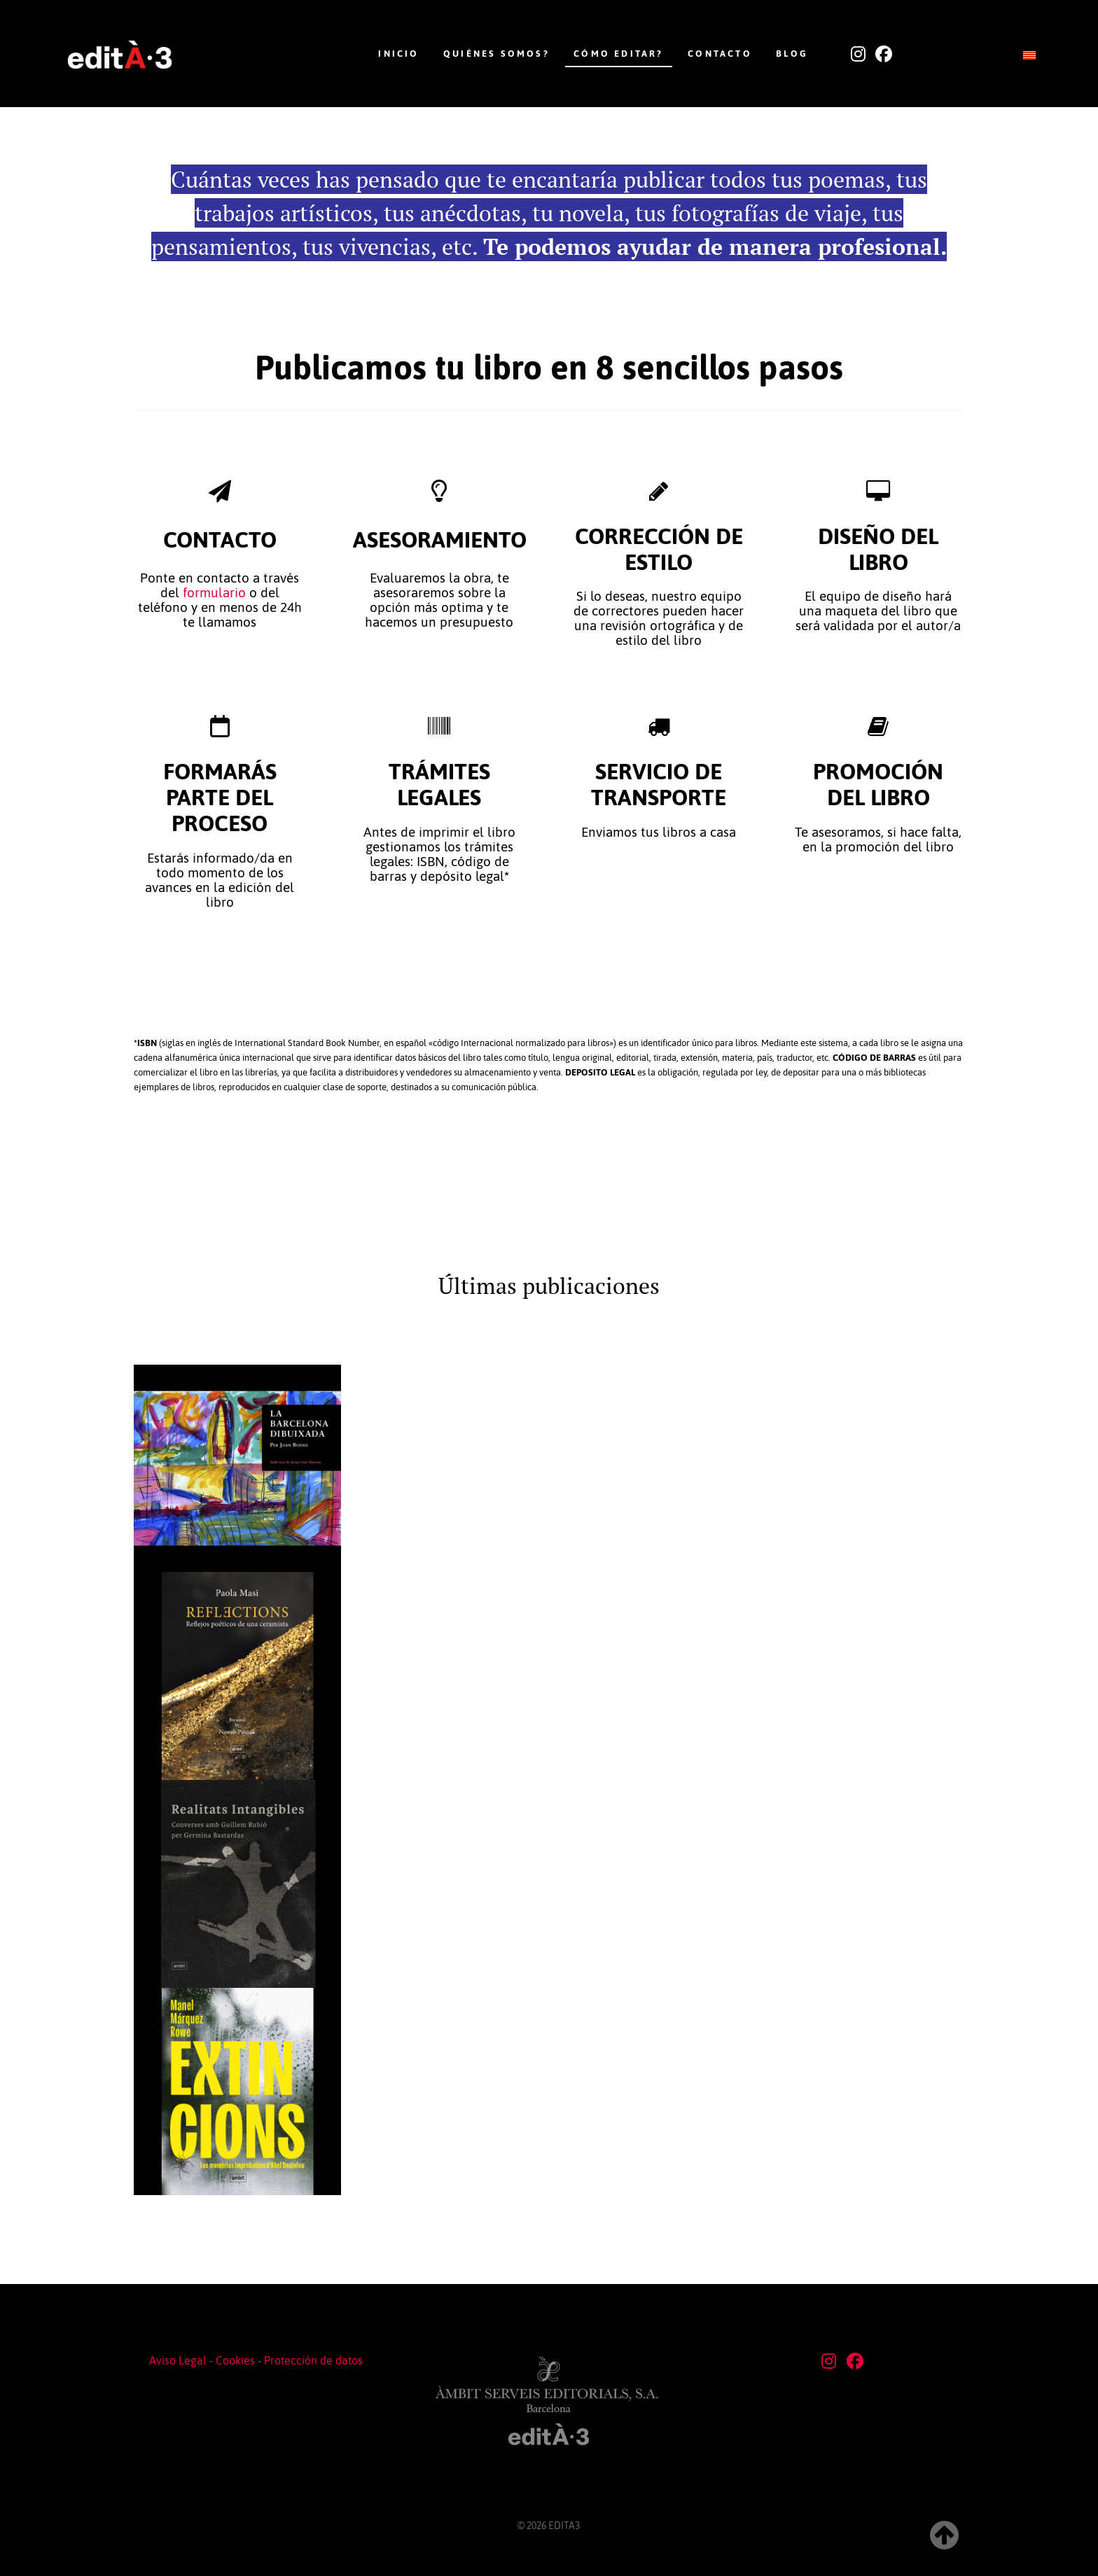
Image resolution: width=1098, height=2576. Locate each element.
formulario (214, 592)
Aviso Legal (178, 2360)
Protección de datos (313, 2360)
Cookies (235, 2360)
